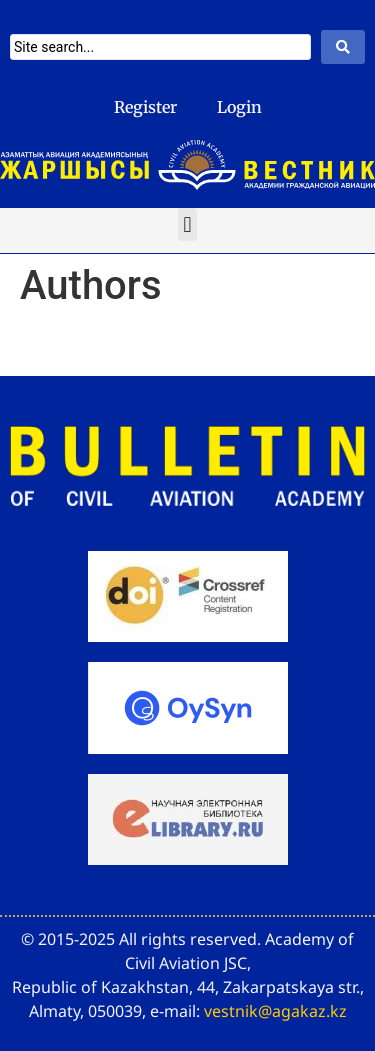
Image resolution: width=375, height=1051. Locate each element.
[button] (187, 224)
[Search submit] (343, 47)
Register (145, 107)
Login (239, 107)
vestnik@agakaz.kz (275, 1011)
